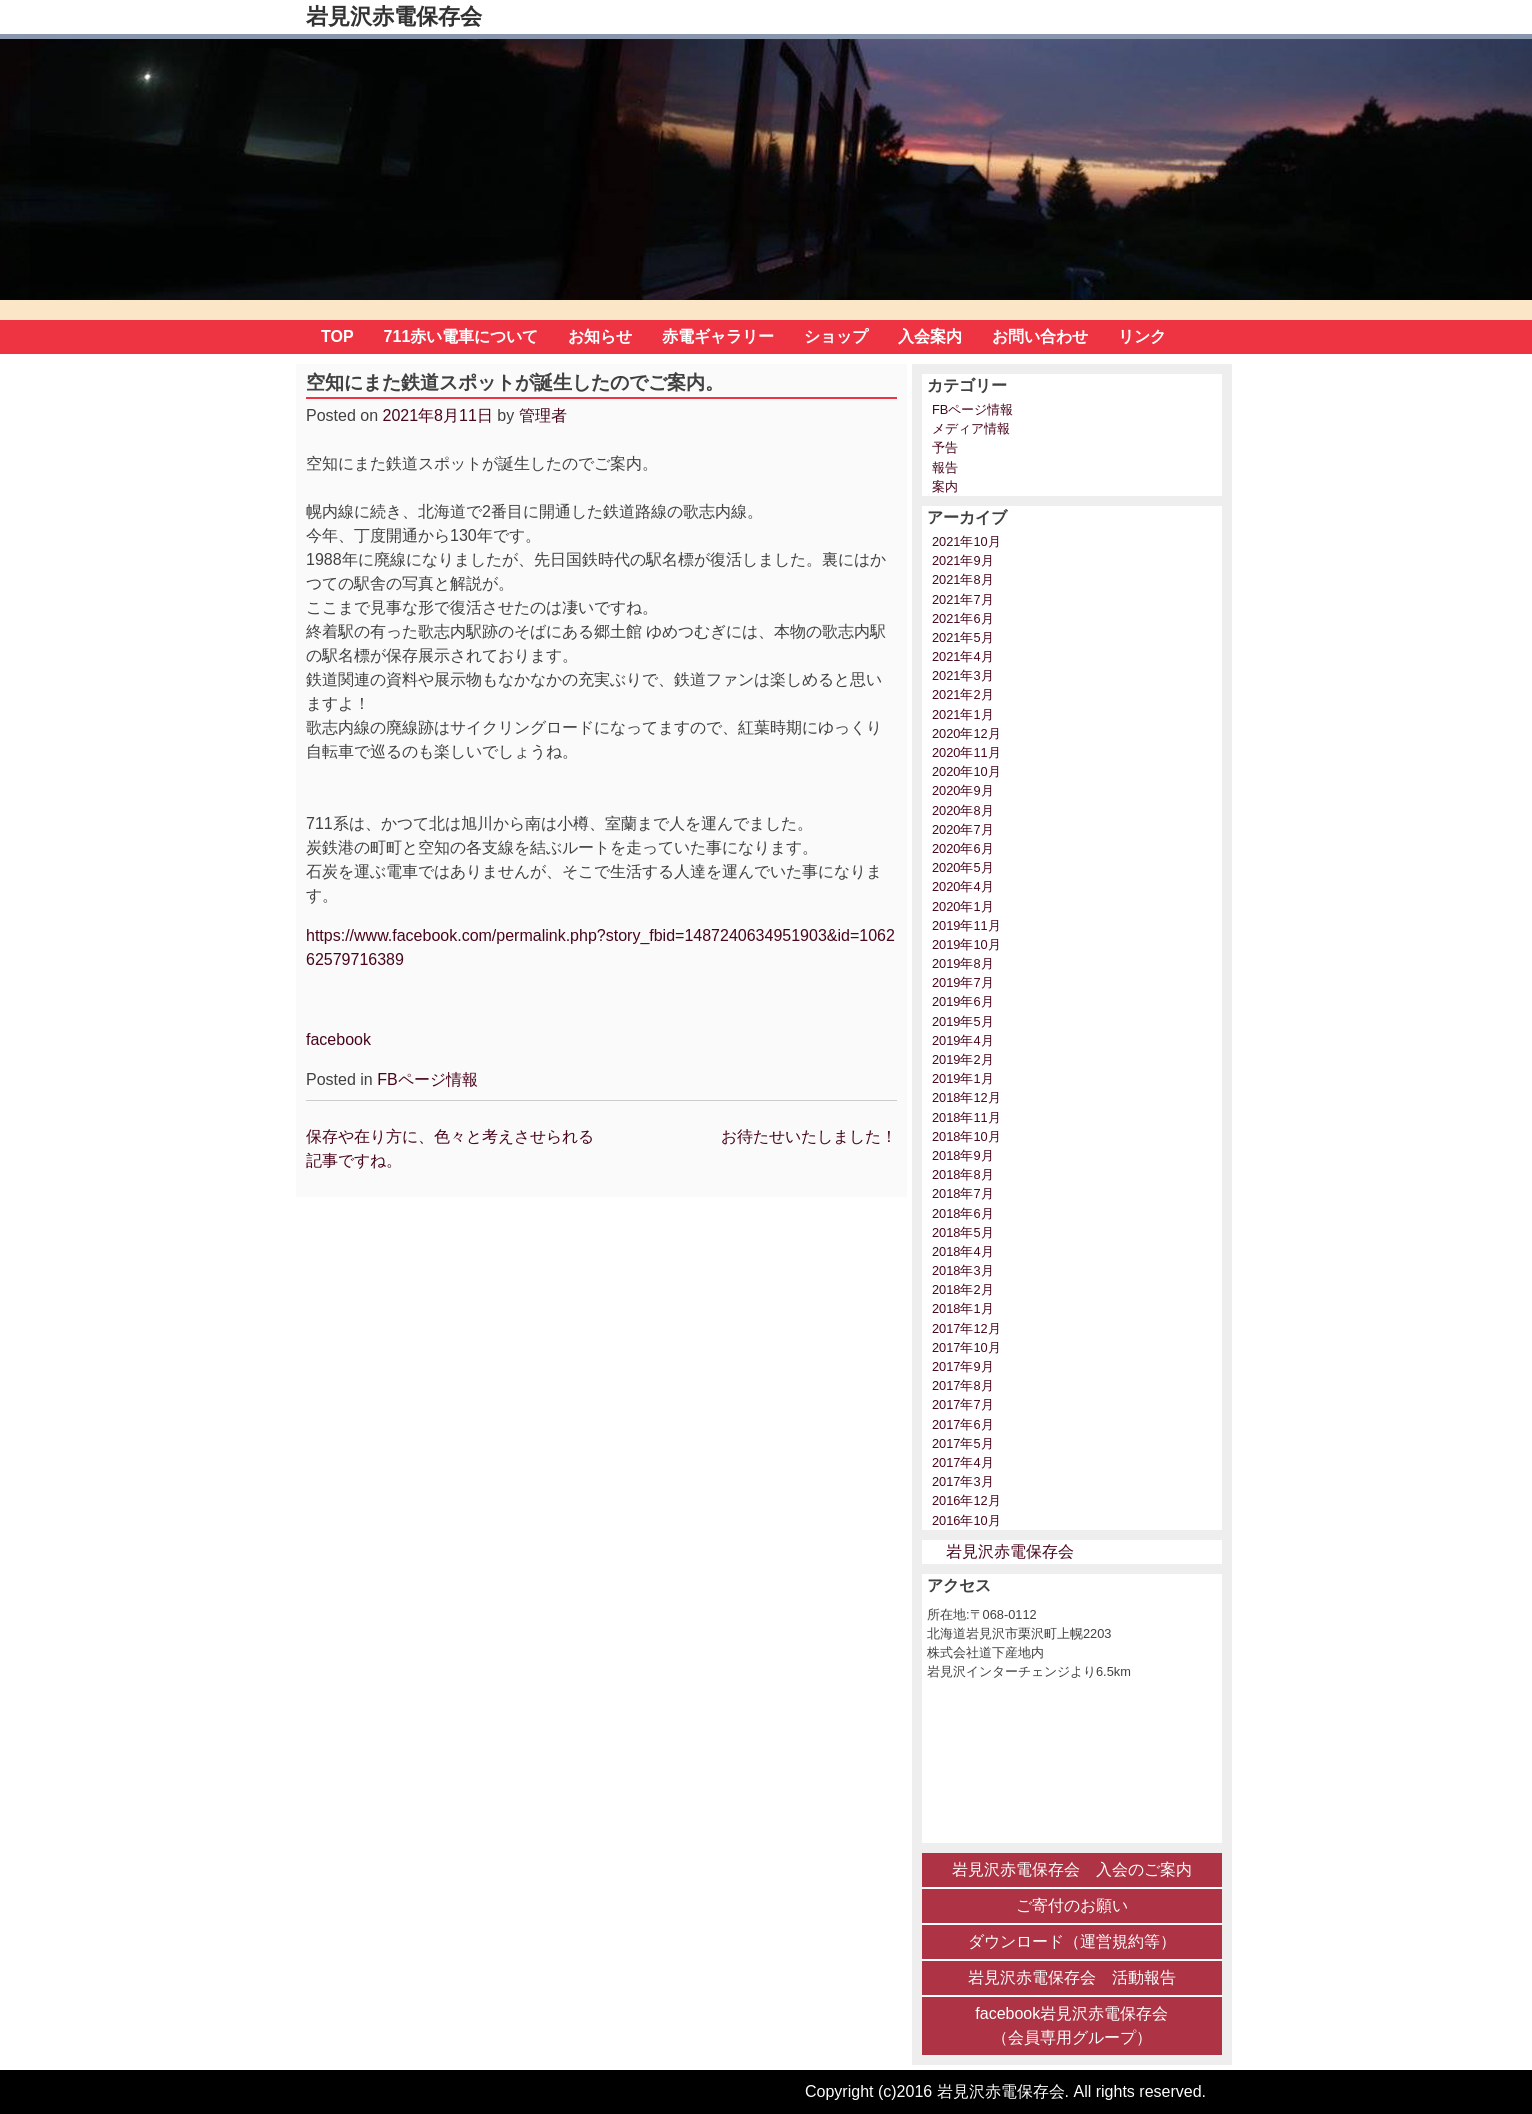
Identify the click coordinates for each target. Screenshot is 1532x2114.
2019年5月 (963, 1021)
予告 (945, 447)
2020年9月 (963, 790)
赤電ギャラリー (718, 336)
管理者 (543, 415)
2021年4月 (963, 656)
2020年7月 (963, 829)
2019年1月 (963, 1078)
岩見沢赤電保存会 (394, 16)
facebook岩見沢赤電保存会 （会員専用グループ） (1071, 2025)
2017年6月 (963, 1424)
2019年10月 (966, 944)
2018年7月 (963, 1193)
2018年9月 (963, 1155)
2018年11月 (966, 1117)
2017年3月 (963, 1481)
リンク (1142, 336)
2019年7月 (963, 982)
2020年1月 (963, 906)
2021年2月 (963, 694)
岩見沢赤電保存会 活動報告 (1072, 1977)
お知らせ (600, 336)
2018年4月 (963, 1251)
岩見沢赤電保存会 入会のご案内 (1072, 1869)
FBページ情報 (427, 1079)
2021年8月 (963, 579)
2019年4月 (963, 1040)
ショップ (836, 336)
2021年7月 (963, 599)
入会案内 (930, 336)
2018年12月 (966, 1097)
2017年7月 (963, 1404)
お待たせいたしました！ (809, 1136)
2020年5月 (963, 867)
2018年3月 (963, 1270)
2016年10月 (966, 1520)
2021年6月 (963, 618)
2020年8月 (963, 810)
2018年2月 (963, 1289)
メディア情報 (971, 428)
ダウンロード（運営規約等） (1072, 1941)
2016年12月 (966, 1500)
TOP (337, 336)
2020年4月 (963, 886)
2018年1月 (963, 1308)
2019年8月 (963, 963)
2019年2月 (963, 1059)
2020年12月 (966, 733)
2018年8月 (963, 1174)
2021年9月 (963, 560)
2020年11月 (966, 752)
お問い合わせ (1040, 336)
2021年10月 (966, 541)
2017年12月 (966, 1328)
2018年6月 (963, 1213)
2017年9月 (963, 1366)
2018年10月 (966, 1136)
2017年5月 (963, 1443)
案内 (945, 486)
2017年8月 (963, 1385)
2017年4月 (963, 1462)
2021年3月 (963, 675)
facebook (338, 1039)
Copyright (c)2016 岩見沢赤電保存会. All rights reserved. (1005, 2091)
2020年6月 (963, 848)
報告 (945, 467)
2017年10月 (966, 1347)
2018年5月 (963, 1232)
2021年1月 (963, 714)
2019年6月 (963, 1001)
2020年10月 (966, 771)
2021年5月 (963, 637)
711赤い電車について (461, 336)
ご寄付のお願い (1072, 1905)
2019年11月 (966, 925)
